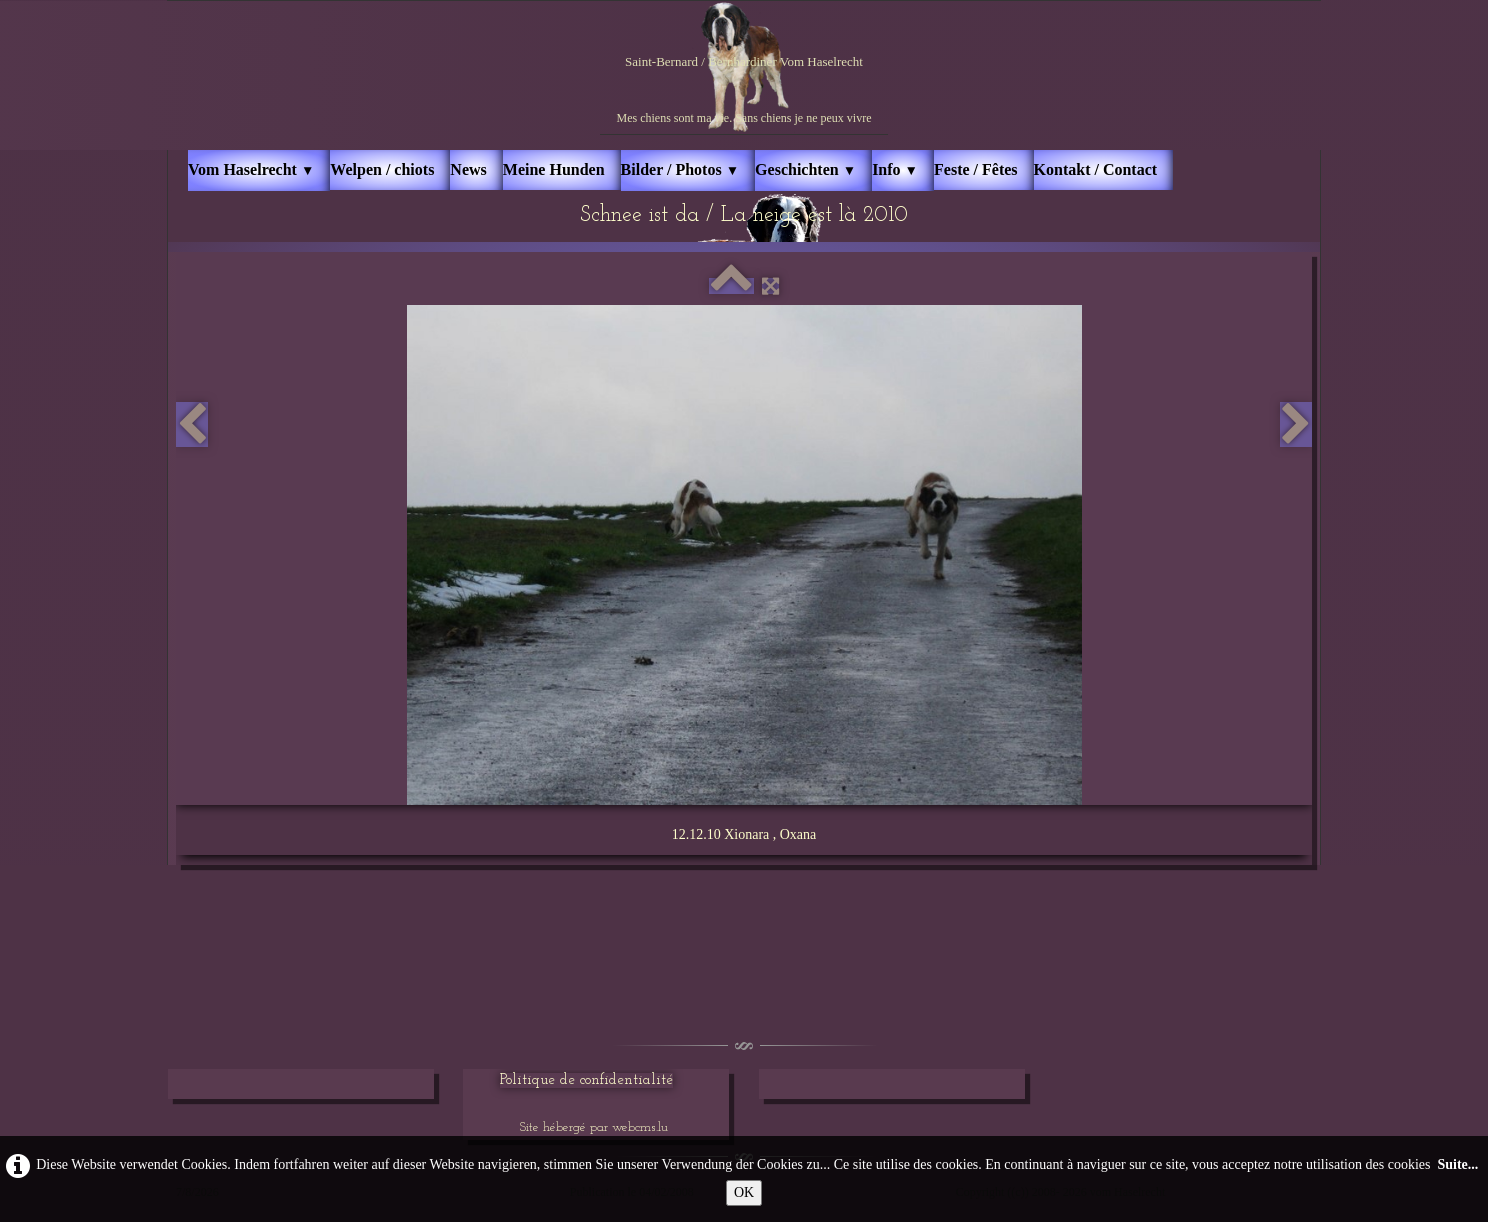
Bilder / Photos (680, 169)
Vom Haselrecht (251, 169)
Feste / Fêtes (976, 169)
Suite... (1457, 1164)
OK (744, 1192)
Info (895, 169)
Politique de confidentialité (586, 1080)
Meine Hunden (554, 169)
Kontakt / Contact (1096, 169)
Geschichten (805, 169)
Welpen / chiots (382, 169)
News (468, 169)
